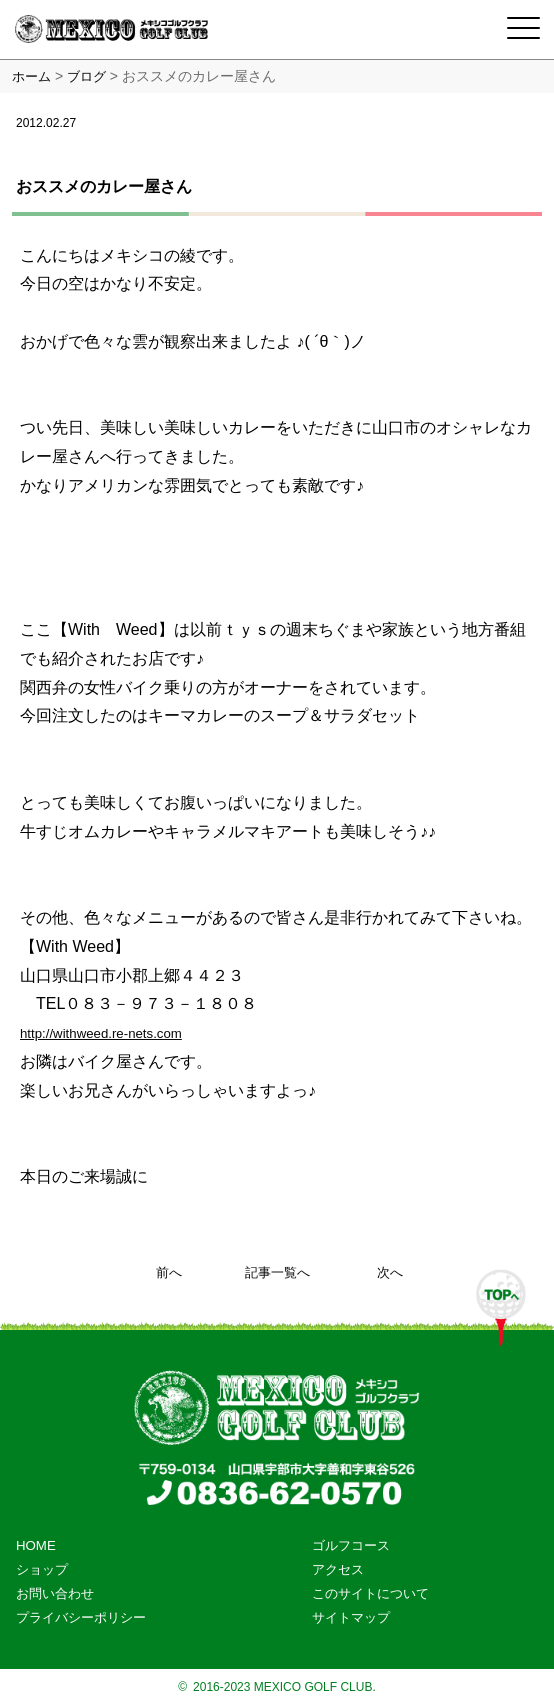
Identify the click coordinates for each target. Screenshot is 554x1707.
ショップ (42, 1569)
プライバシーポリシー (81, 1617)
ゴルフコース (351, 1545)
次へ (390, 1272)
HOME (36, 1545)
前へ (169, 1272)
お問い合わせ (55, 1593)
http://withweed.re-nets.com (101, 1033)
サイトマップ (351, 1617)
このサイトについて (370, 1593)
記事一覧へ (277, 1272)
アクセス (338, 1569)
